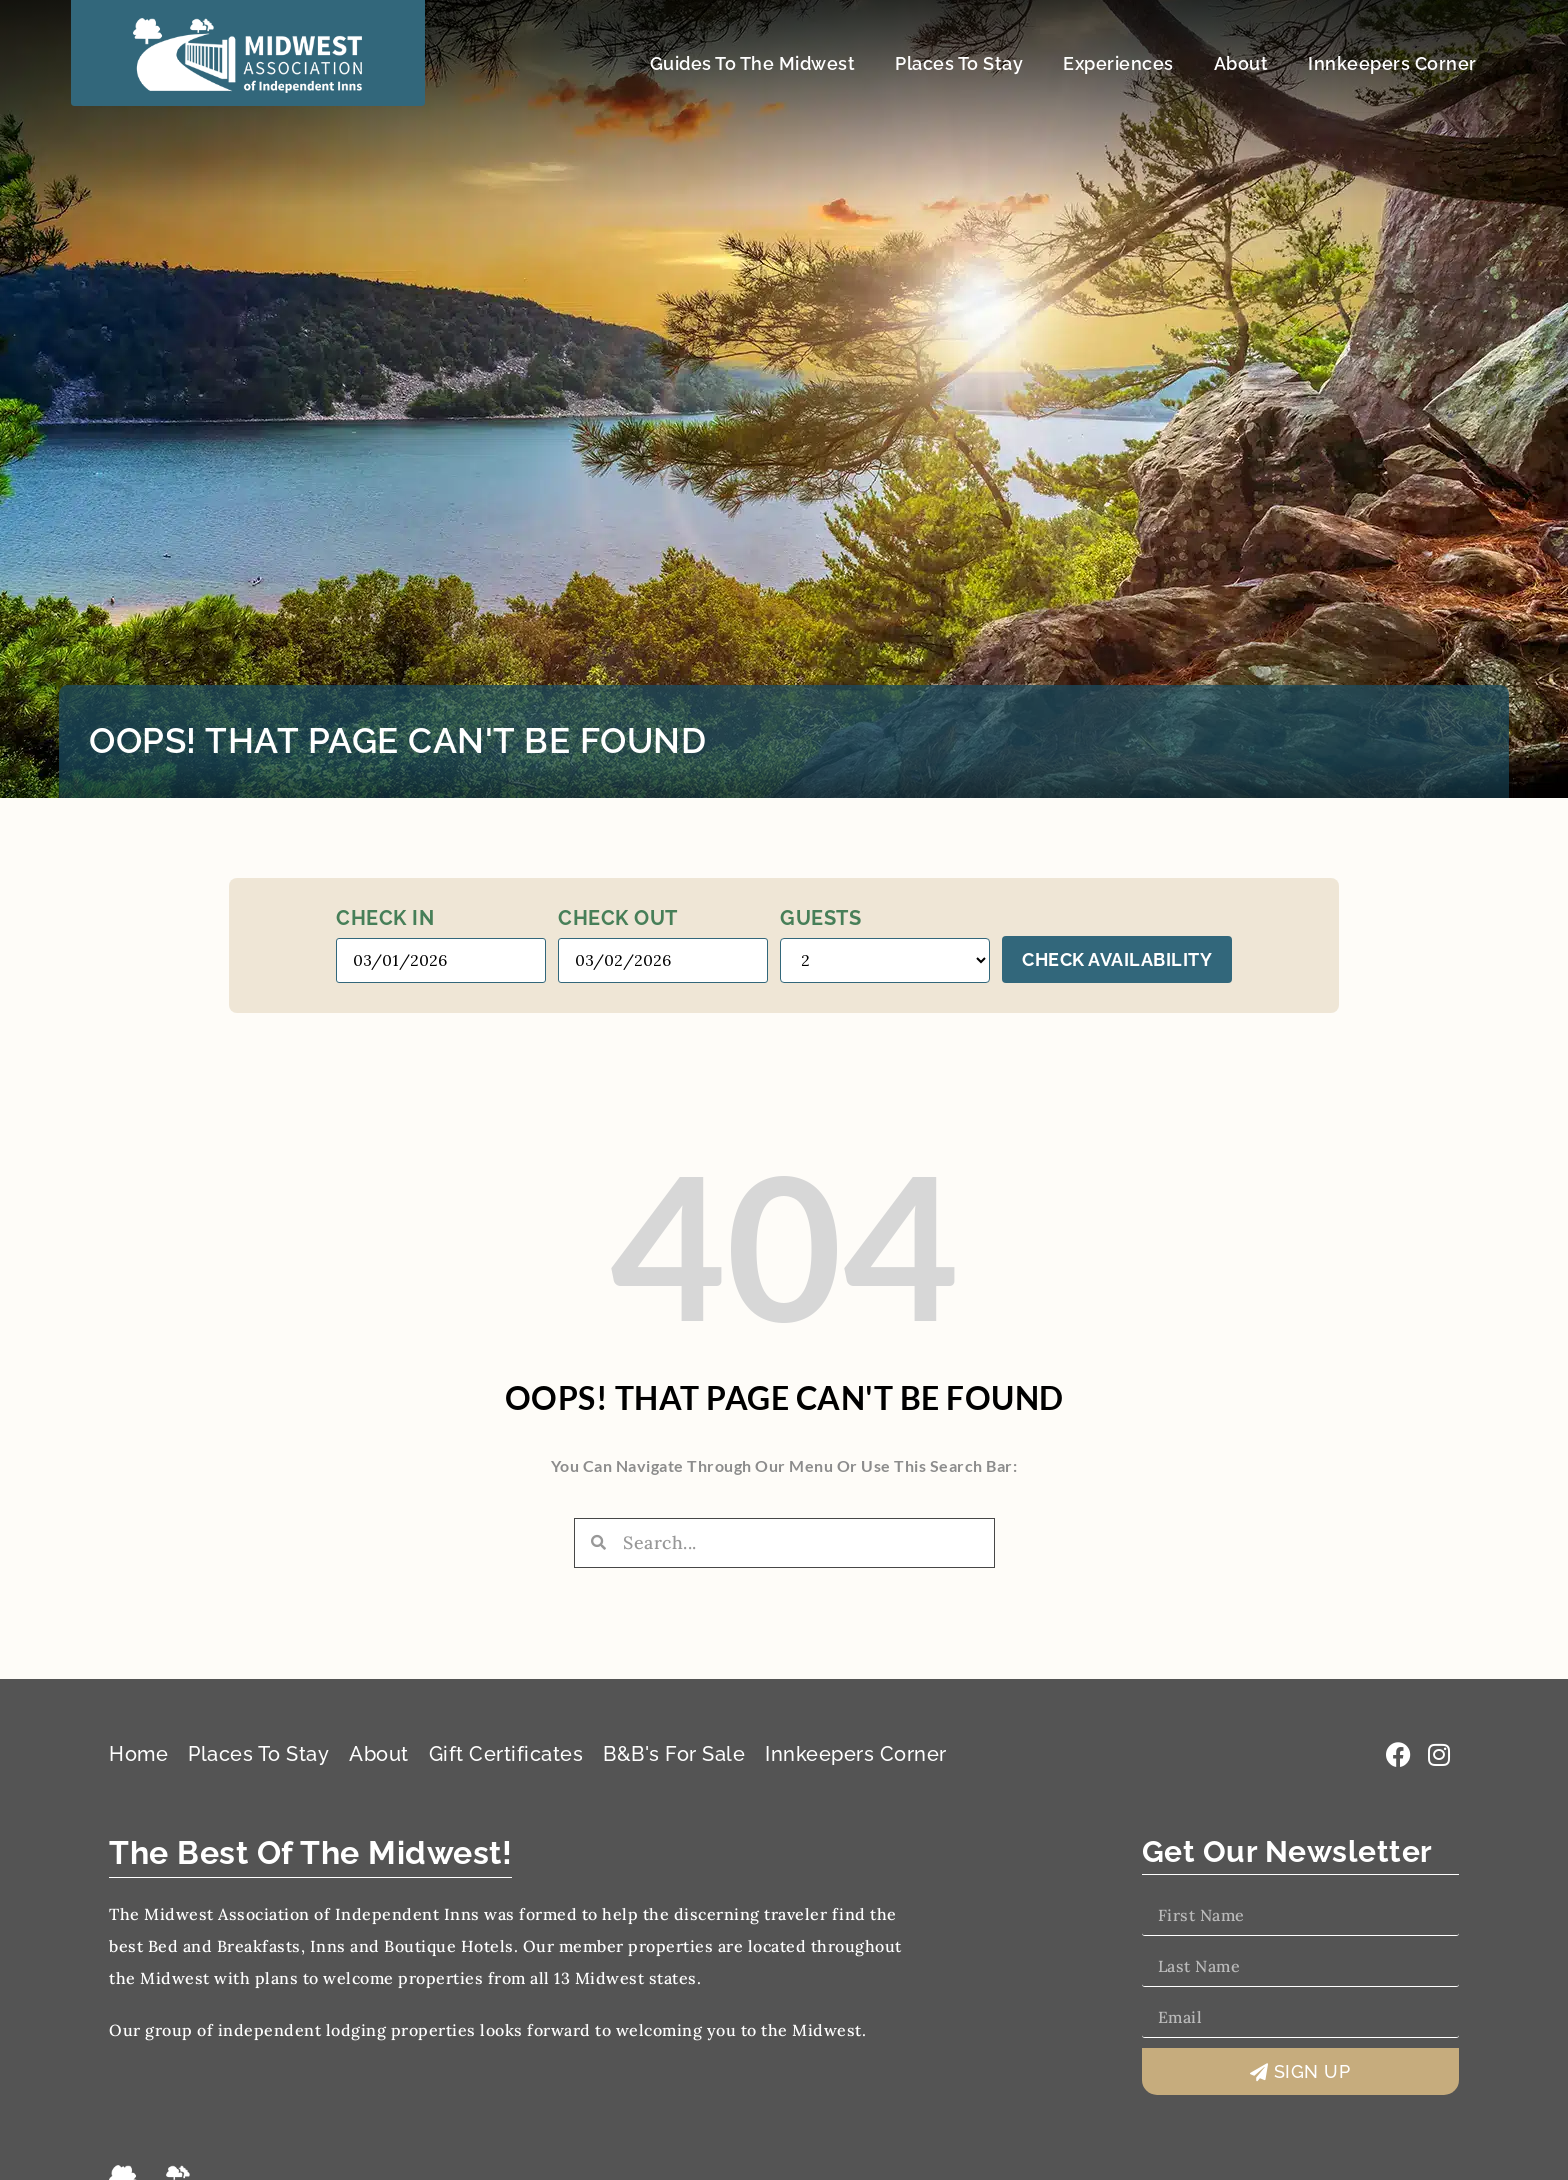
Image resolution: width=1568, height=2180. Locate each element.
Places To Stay (959, 63)
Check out (618, 918)
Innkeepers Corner (1392, 63)
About (1241, 63)
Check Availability (1117, 959)
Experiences (1118, 63)
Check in (385, 918)
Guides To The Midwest (753, 63)
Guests (820, 918)
